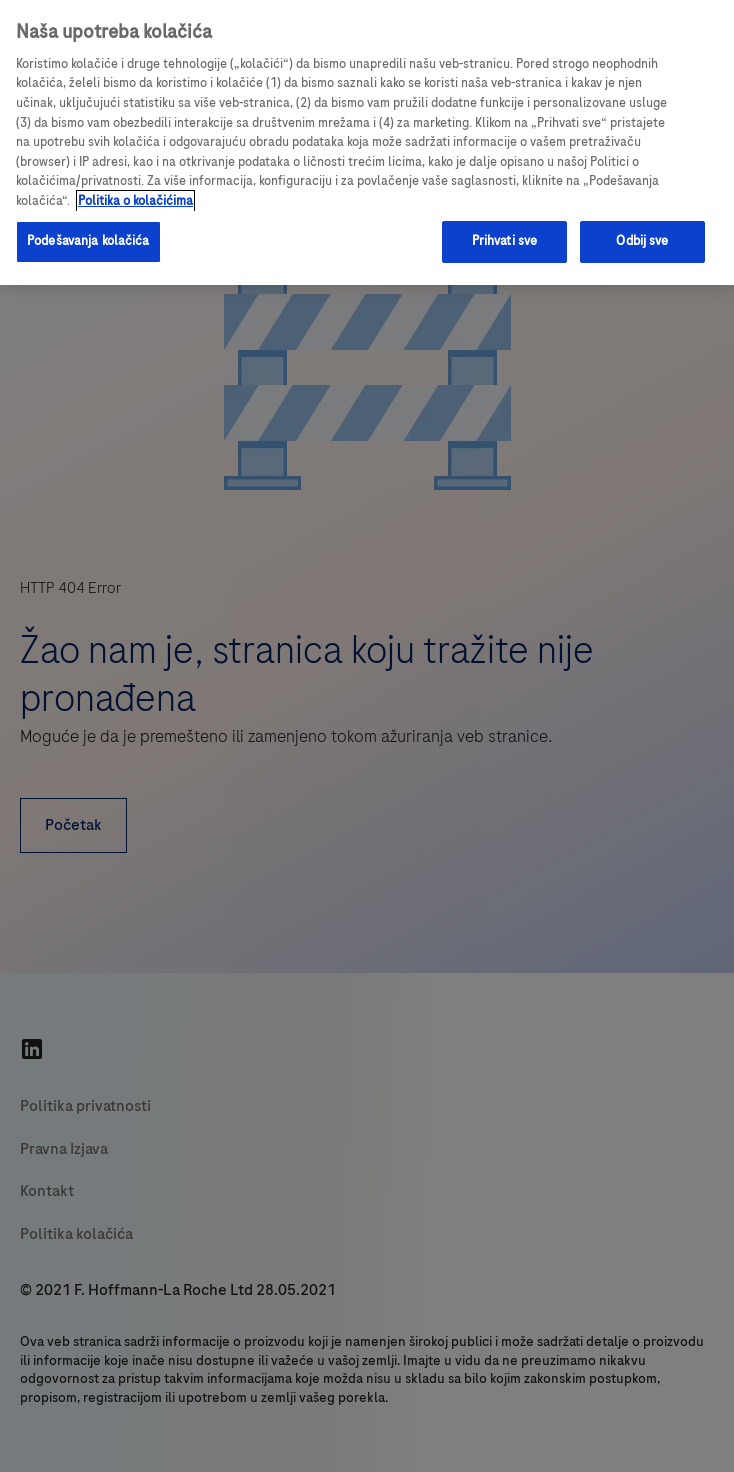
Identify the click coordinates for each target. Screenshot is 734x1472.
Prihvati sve (505, 241)
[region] (367, 142)
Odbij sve (642, 241)
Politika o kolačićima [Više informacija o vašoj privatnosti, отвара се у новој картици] (135, 201)
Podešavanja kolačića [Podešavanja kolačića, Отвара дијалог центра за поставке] (88, 241)
